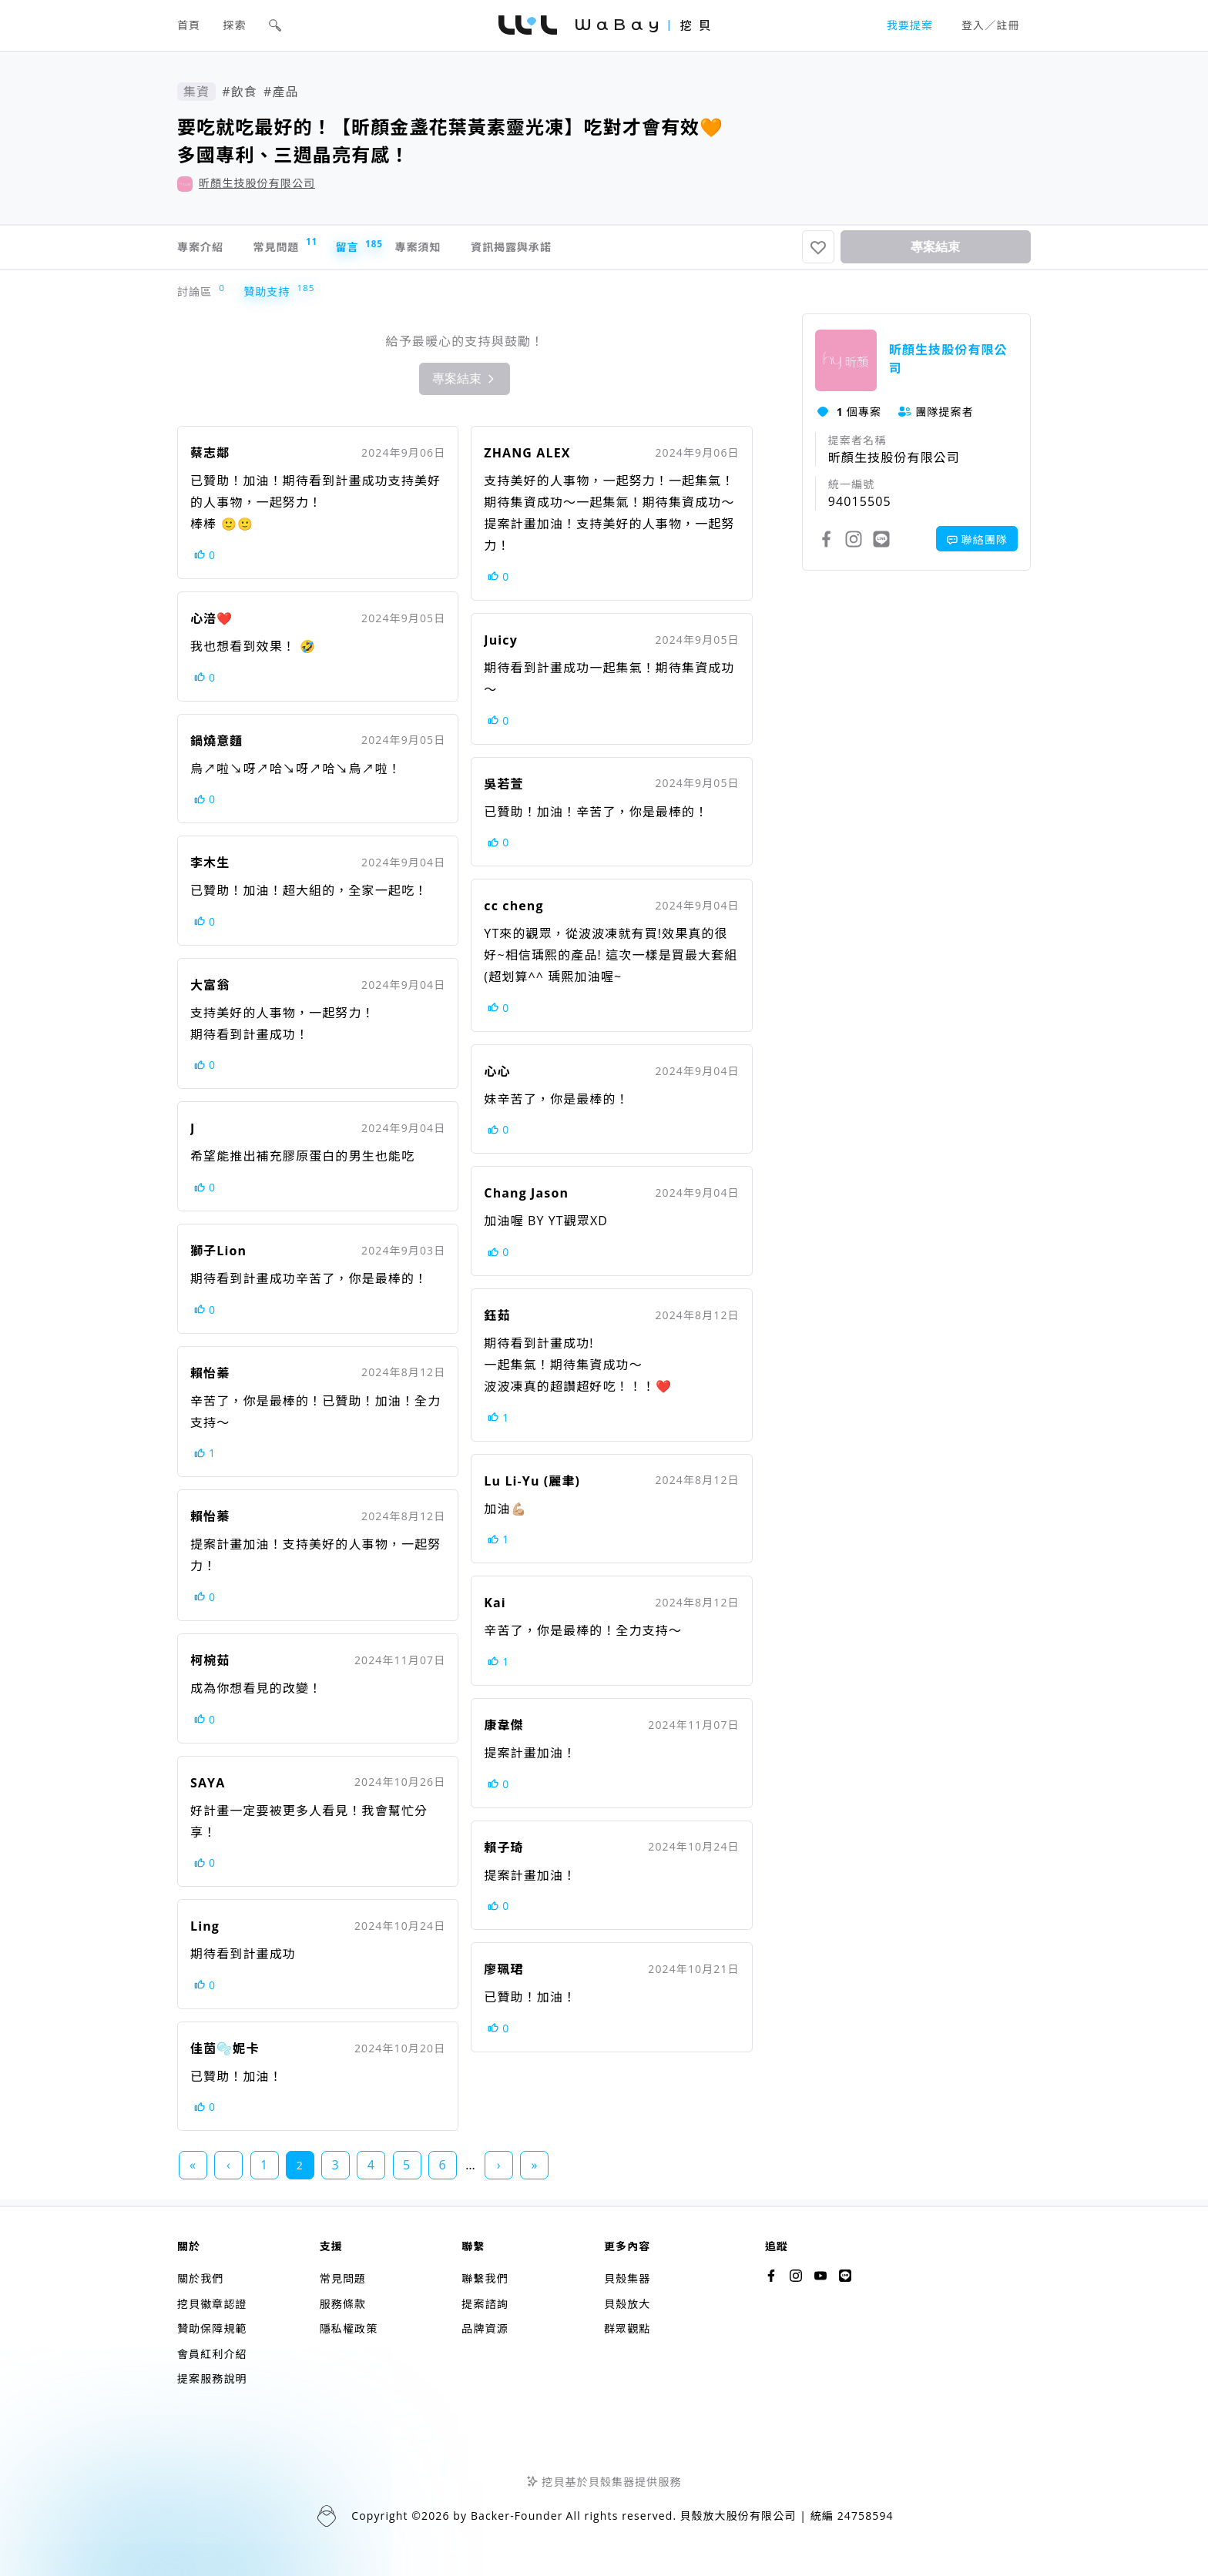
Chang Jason (526, 1199)
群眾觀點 (627, 2328)
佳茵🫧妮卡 (225, 2054)
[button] (275, 25)
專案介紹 (203, 250)
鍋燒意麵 (216, 747)
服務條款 (343, 2303)
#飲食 (239, 91)
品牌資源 (484, 2328)
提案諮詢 (484, 2303)
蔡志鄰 (210, 459)
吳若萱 (503, 790)
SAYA (207, 1788)
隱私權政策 (349, 2328)
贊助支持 (270, 297)
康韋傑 (503, 1731)
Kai (495, 1608)
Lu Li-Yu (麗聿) (532, 1487)
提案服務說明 (212, 2378)
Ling (205, 1932)
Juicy (501, 646)
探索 (235, 25)
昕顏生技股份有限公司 (257, 183)
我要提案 (910, 25)
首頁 (188, 25)
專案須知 (470, 250)
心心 (497, 1077)
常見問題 (304, 248)
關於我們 (200, 2278)
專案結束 (935, 249)
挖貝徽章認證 (212, 2303)
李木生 (210, 868)
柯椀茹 (210, 1666)
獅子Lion (218, 1256)
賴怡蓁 (210, 1379)
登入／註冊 (990, 25)
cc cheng (513, 911)
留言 (391, 250)
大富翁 (210, 991)
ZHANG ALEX (527, 459)
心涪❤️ (211, 624)
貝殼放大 (627, 2303)
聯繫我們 (484, 2278)
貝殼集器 (627, 2278)
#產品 (281, 91)
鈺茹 (497, 1321)
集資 (196, 91)
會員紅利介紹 (212, 2354)
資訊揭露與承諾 (582, 250)
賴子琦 (503, 1853)
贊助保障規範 (212, 2328)
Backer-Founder (517, 2515)
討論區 (198, 297)
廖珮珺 (503, 1975)
